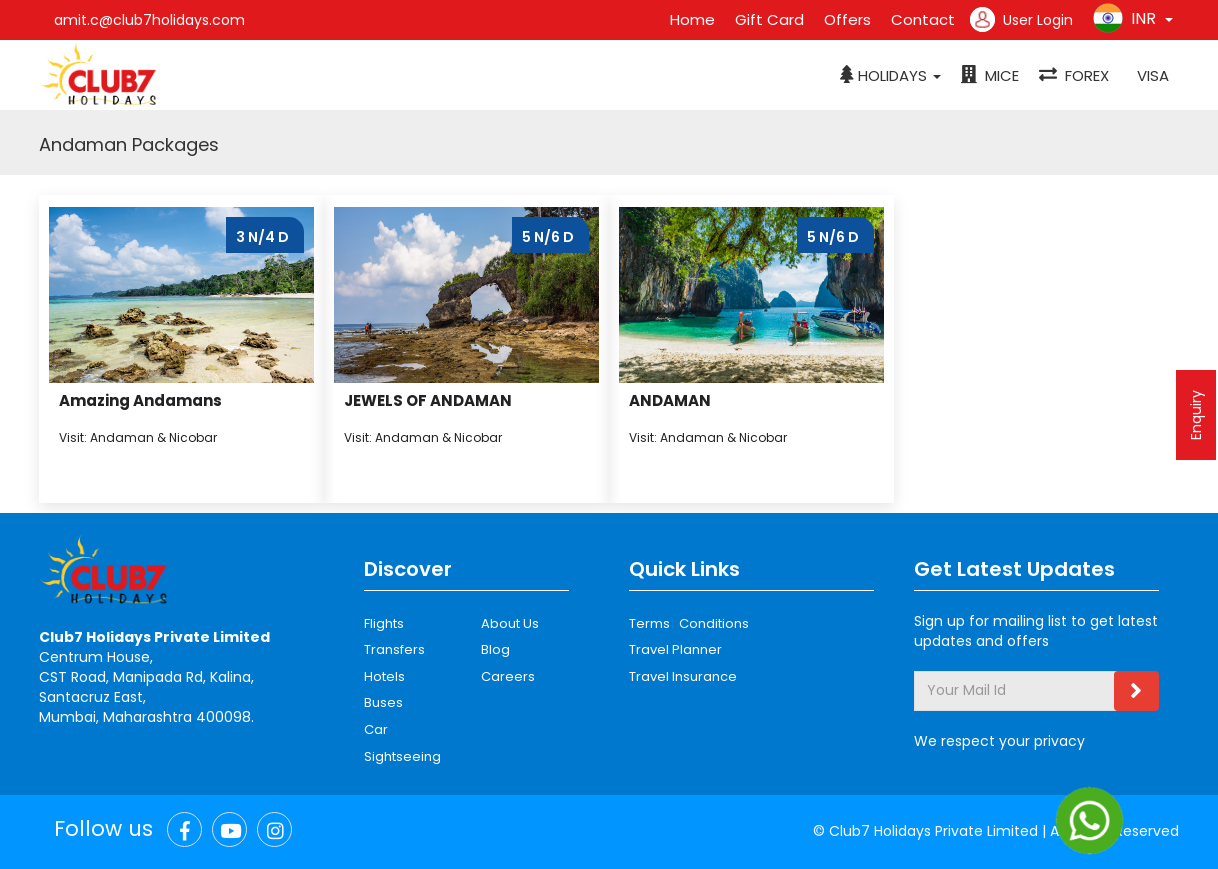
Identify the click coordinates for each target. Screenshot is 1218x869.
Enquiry (1196, 415)
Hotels (384, 676)
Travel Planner (675, 649)
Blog (495, 649)
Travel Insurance (683, 676)
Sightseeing (402, 756)
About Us (510, 623)
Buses (383, 702)
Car (376, 729)
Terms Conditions (689, 623)
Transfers (394, 649)
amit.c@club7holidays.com (149, 20)
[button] (890, 76)
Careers (508, 676)
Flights (384, 623)
